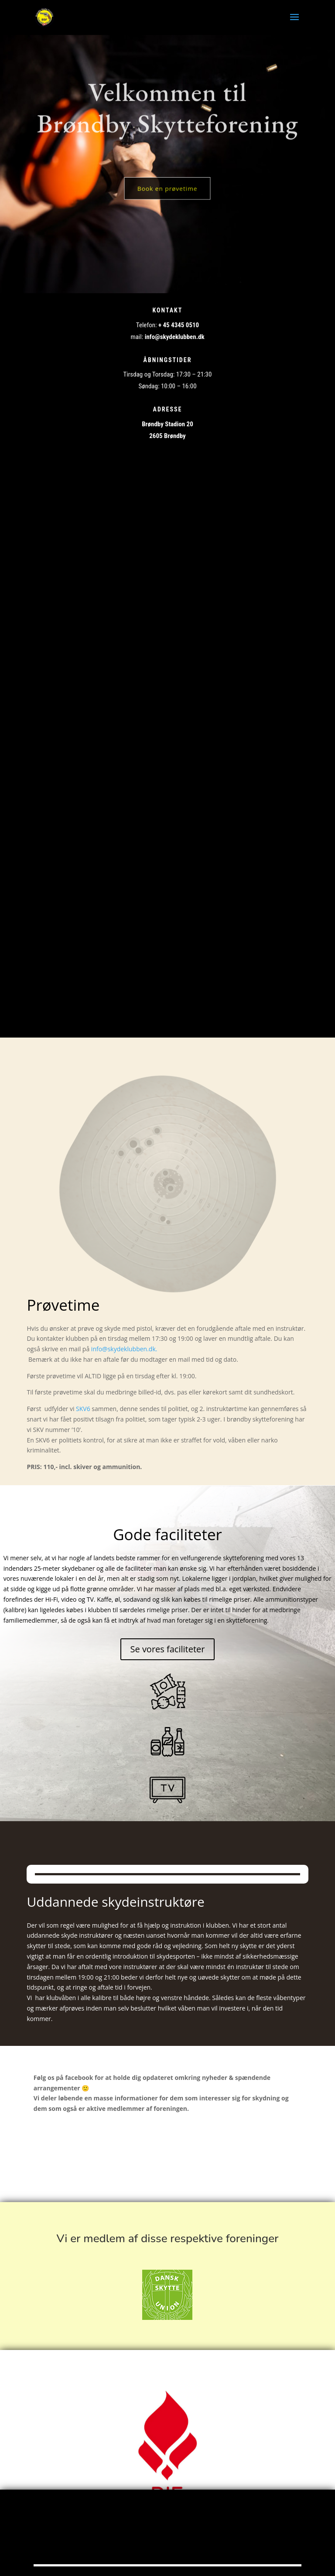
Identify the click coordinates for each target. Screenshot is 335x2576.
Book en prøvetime (168, 189)
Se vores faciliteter (167, 1649)
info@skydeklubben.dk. (126, 1349)
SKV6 (83, 1408)
